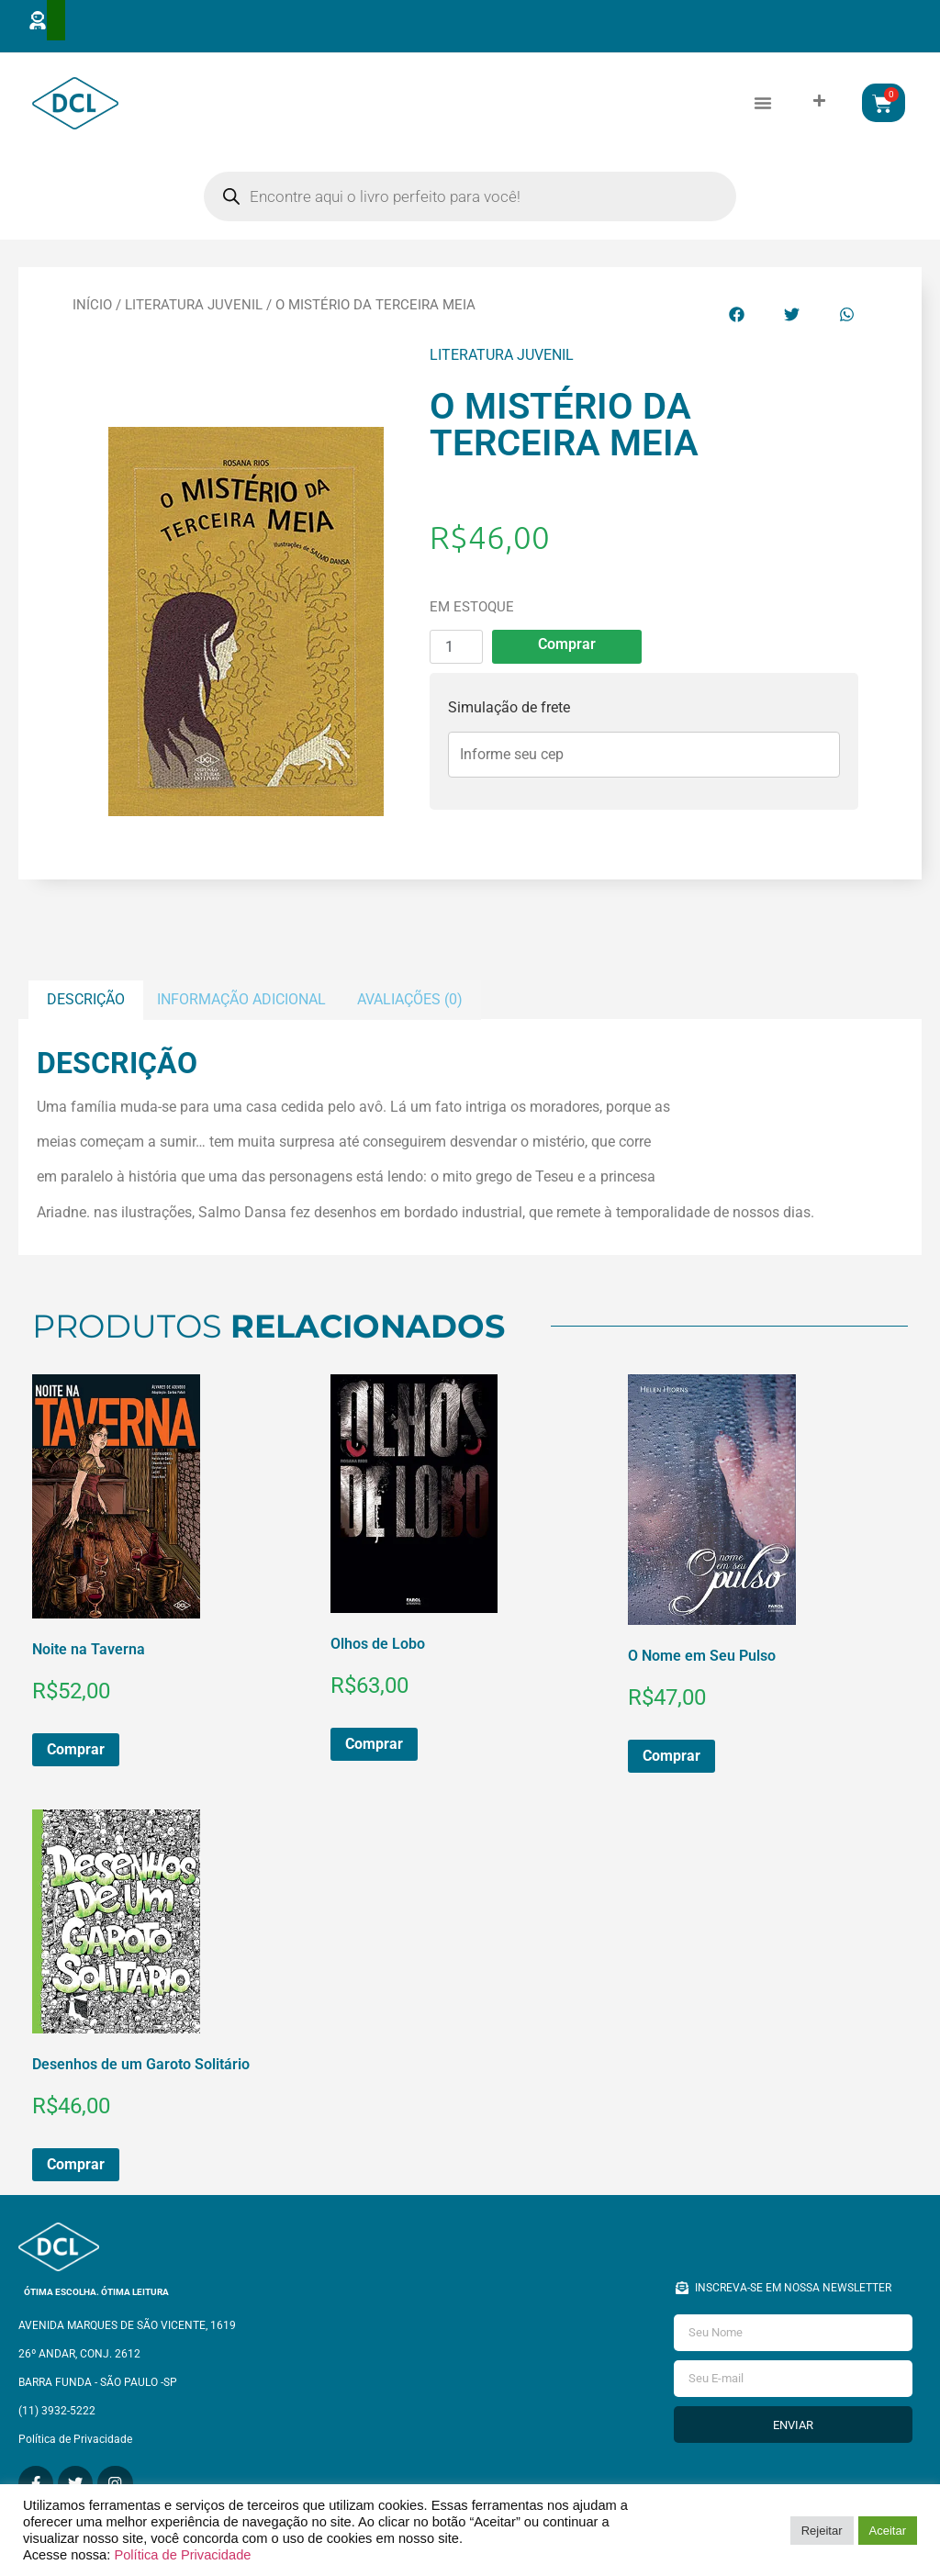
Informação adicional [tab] (241, 1008)
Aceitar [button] (887, 2530)
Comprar (567, 653)
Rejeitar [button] (822, 2530)
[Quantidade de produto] (456, 656)
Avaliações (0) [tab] (410, 1008)
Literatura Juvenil (194, 314)
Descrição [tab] (86, 1008)
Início (92, 314)
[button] (763, 107)
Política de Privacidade (182, 2555)
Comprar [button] (76, 1758)
